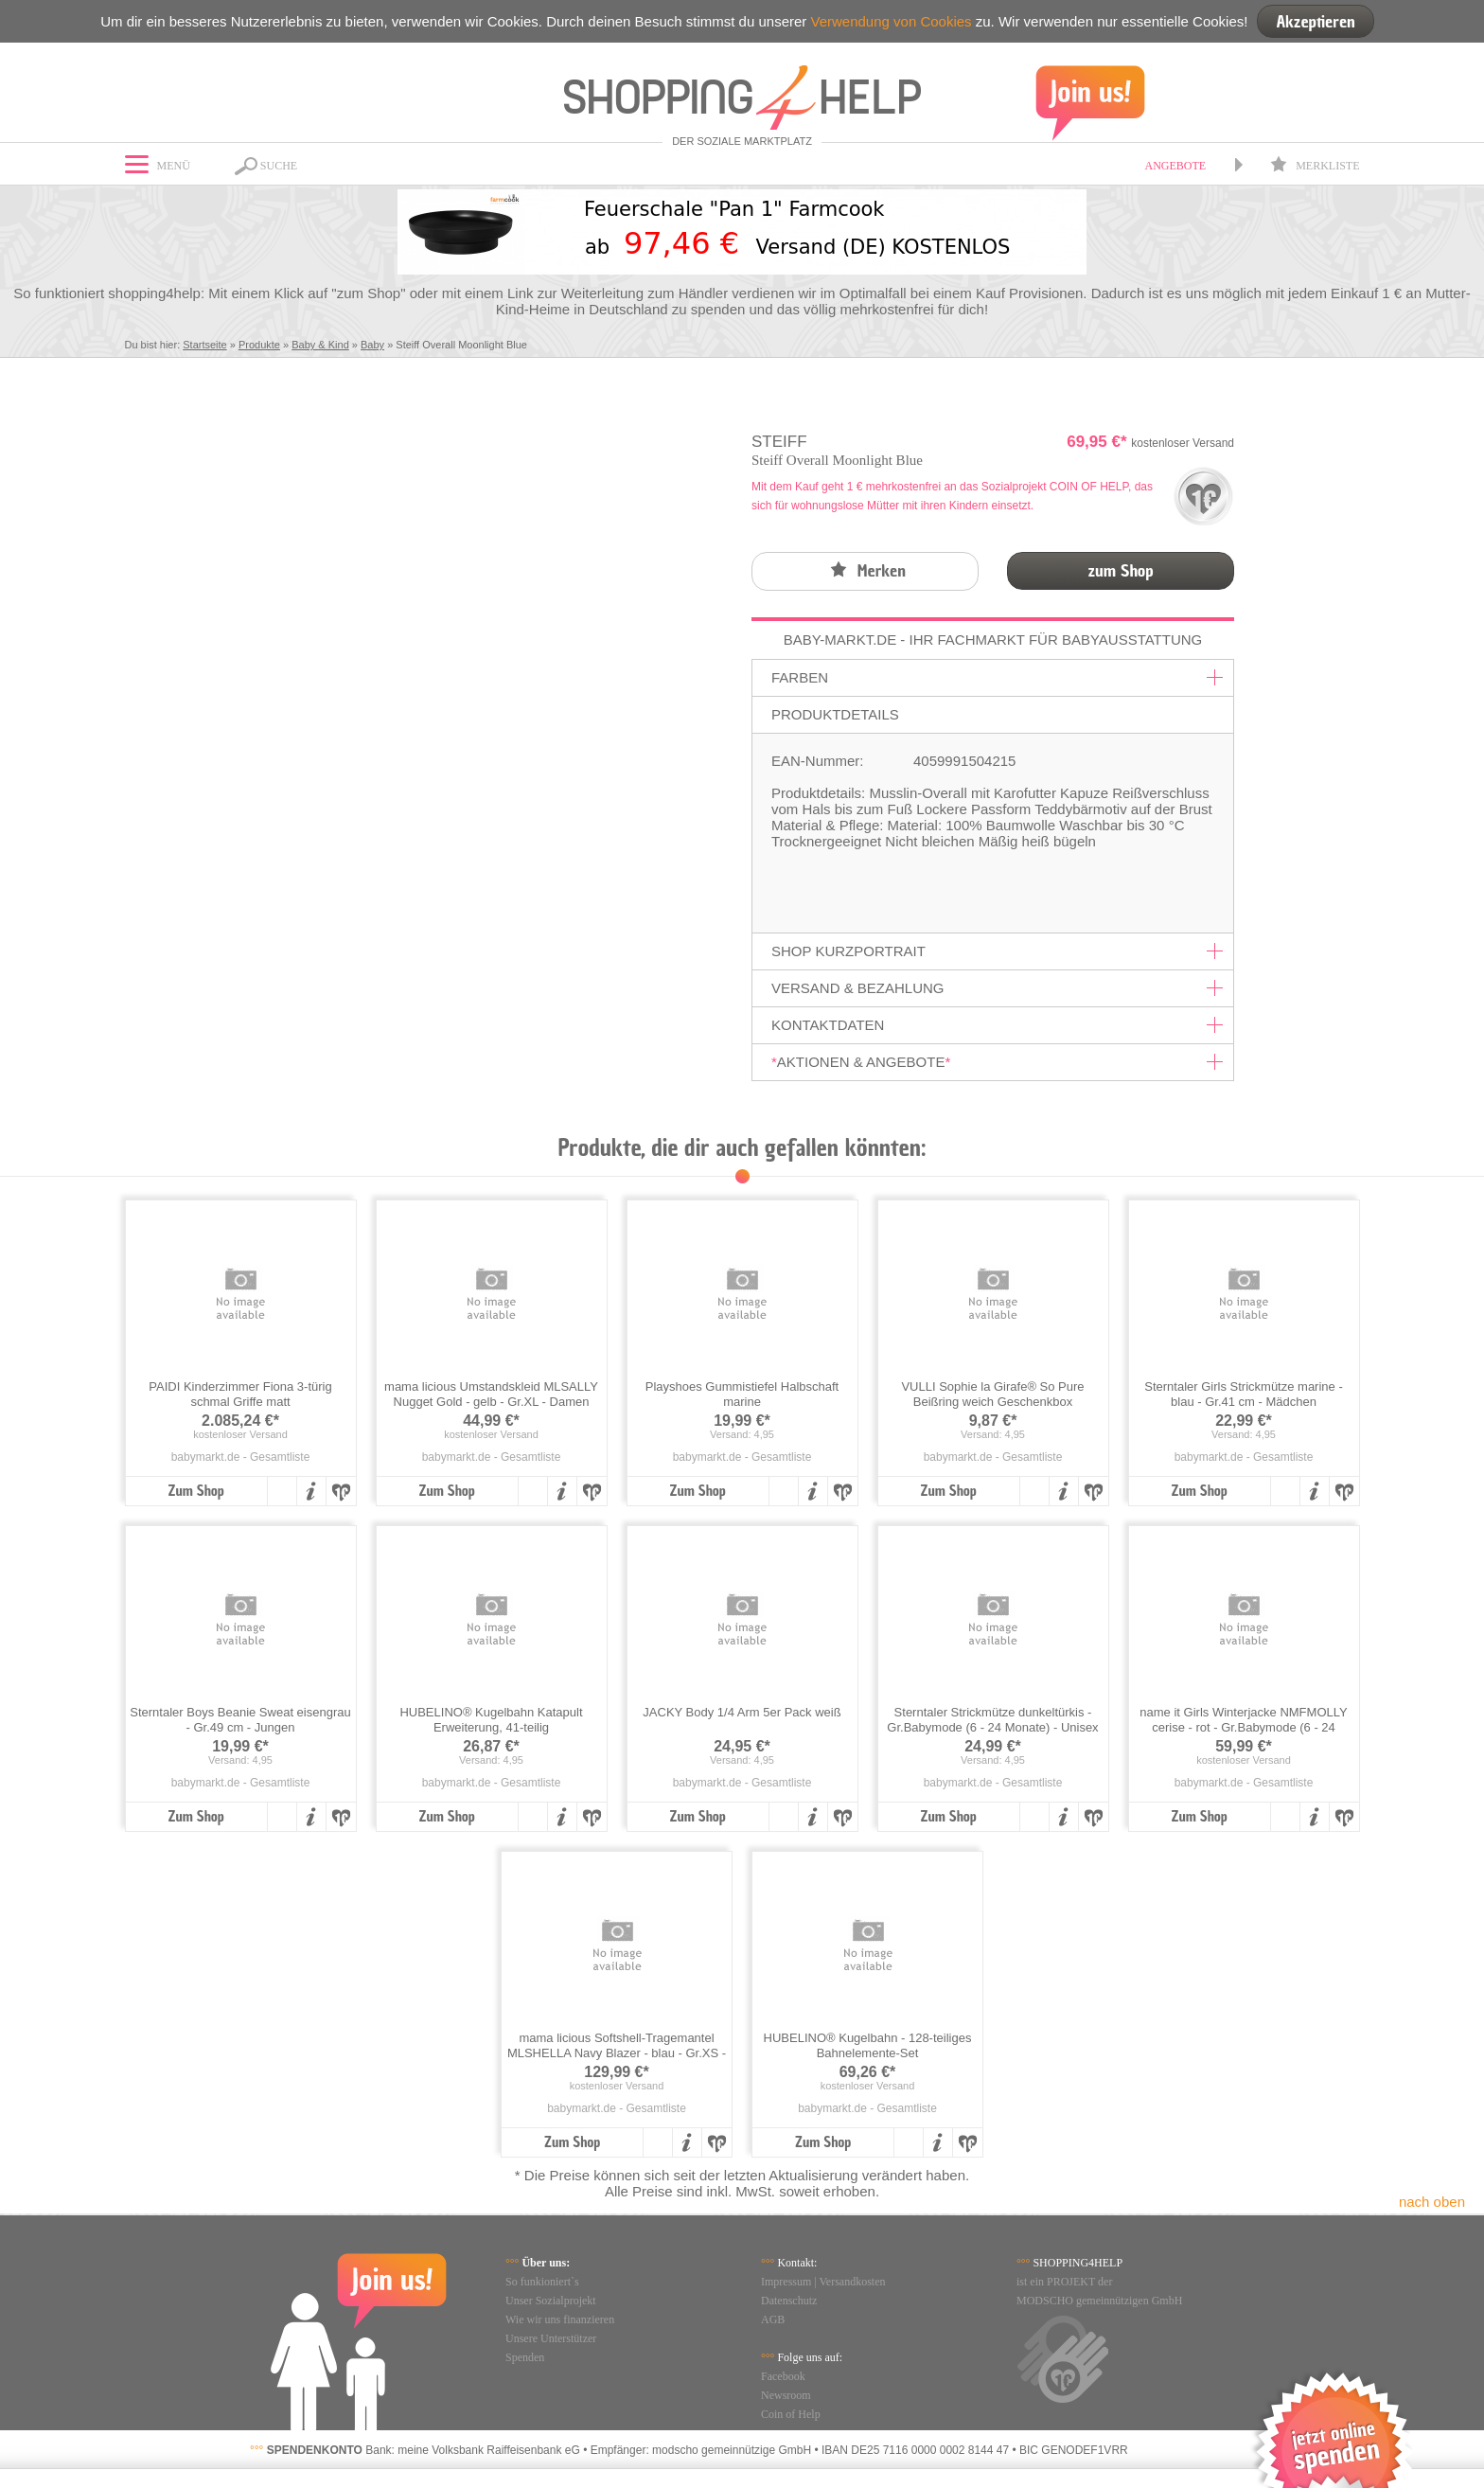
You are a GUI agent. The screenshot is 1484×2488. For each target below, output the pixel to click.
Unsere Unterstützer (550, 2338)
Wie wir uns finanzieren (559, 2319)
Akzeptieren (1315, 21)
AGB (773, 2319)
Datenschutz (789, 2300)
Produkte (259, 344)
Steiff (779, 442)
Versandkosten (853, 2281)
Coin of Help (791, 2414)
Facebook (783, 2376)
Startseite (204, 344)
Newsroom (786, 2395)
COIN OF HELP (1089, 486)
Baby (372, 344)
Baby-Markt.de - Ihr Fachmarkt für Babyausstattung (993, 639)
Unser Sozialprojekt (550, 2300)
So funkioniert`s (542, 2281)
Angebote (1175, 165)
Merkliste (1314, 165)
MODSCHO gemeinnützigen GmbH (1099, 2300)
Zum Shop (195, 1491)
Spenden (524, 2357)
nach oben (1432, 2202)
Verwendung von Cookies (890, 21)
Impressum (786, 2281)
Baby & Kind (320, 344)
